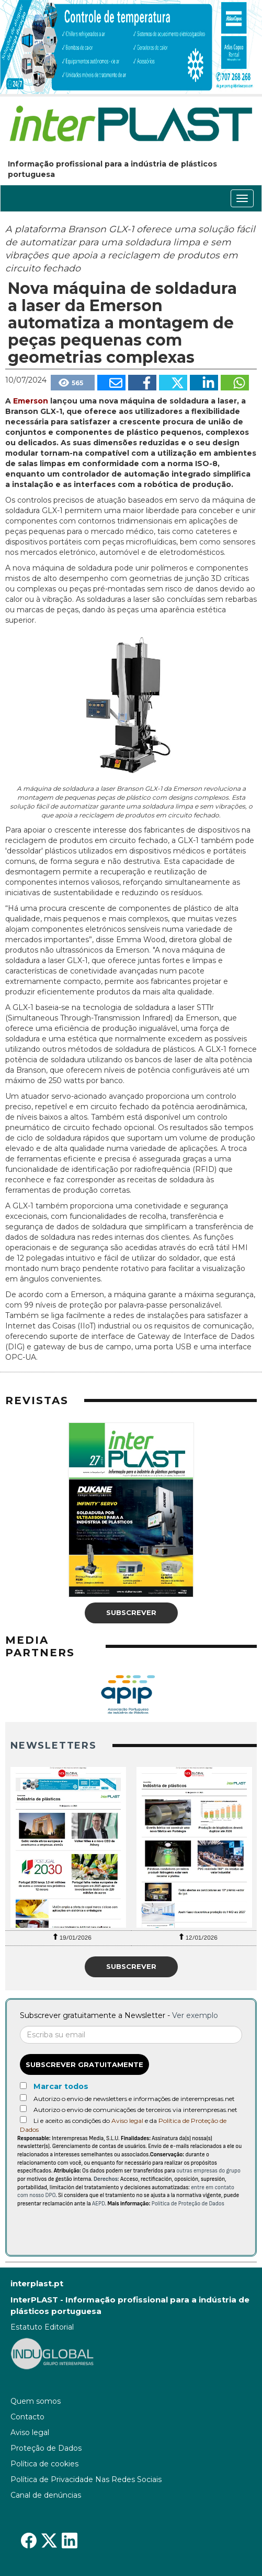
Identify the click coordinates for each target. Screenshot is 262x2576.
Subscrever (131, 1612)
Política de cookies (44, 2463)
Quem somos (35, 2401)
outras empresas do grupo (208, 2170)
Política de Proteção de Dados (188, 2203)
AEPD (98, 2203)
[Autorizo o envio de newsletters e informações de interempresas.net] (23, 2097)
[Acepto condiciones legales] (23, 2119)
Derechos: (106, 2179)
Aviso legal (127, 2120)
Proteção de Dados (46, 2448)
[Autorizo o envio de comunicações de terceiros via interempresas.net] (23, 2108)
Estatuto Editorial (42, 2327)
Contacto (27, 2416)
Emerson (30, 401)
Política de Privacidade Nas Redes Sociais (86, 2479)
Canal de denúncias (45, 2495)
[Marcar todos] (23, 2085)
